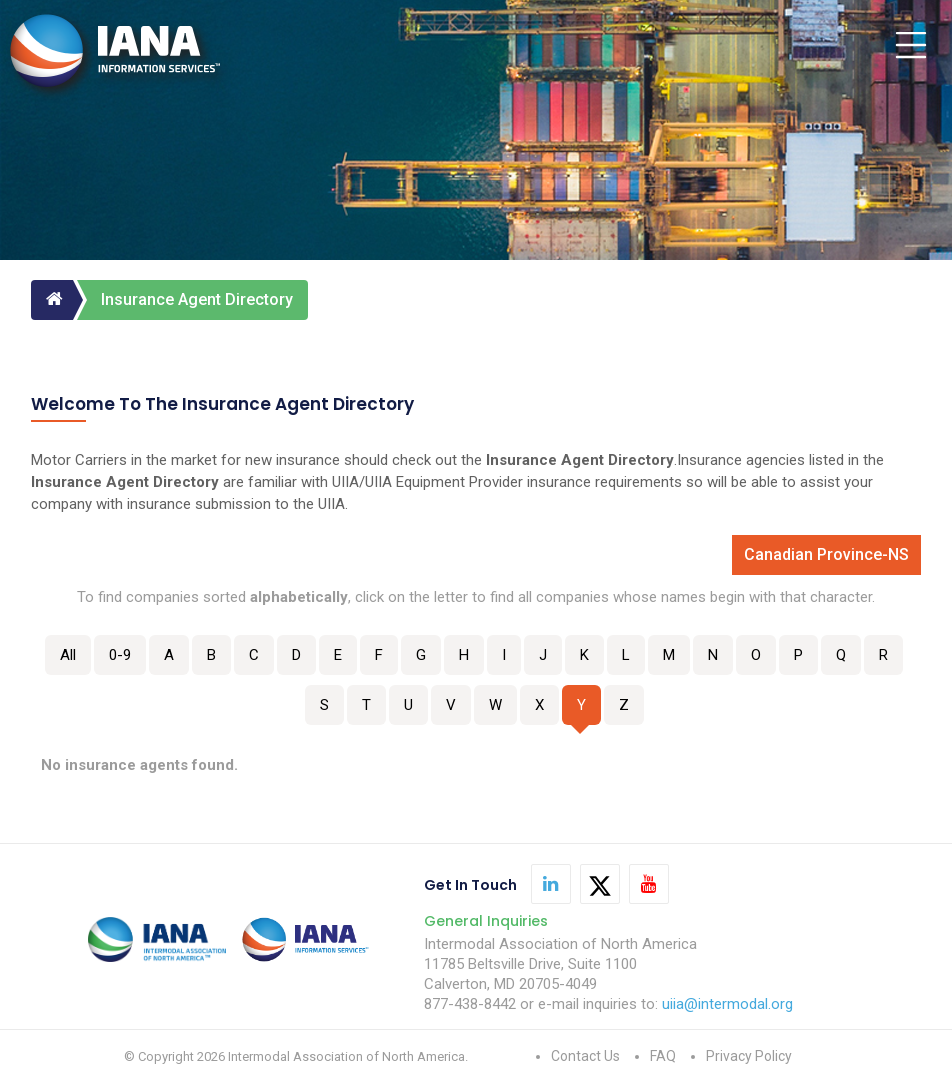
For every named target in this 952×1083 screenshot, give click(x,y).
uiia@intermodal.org (727, 1004)
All (68, 655)
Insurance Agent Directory (197, 299)
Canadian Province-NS (826, 554)
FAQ (663, 1056)
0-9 (120, 655)
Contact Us (585, 1056)
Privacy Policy (749, 1056)
